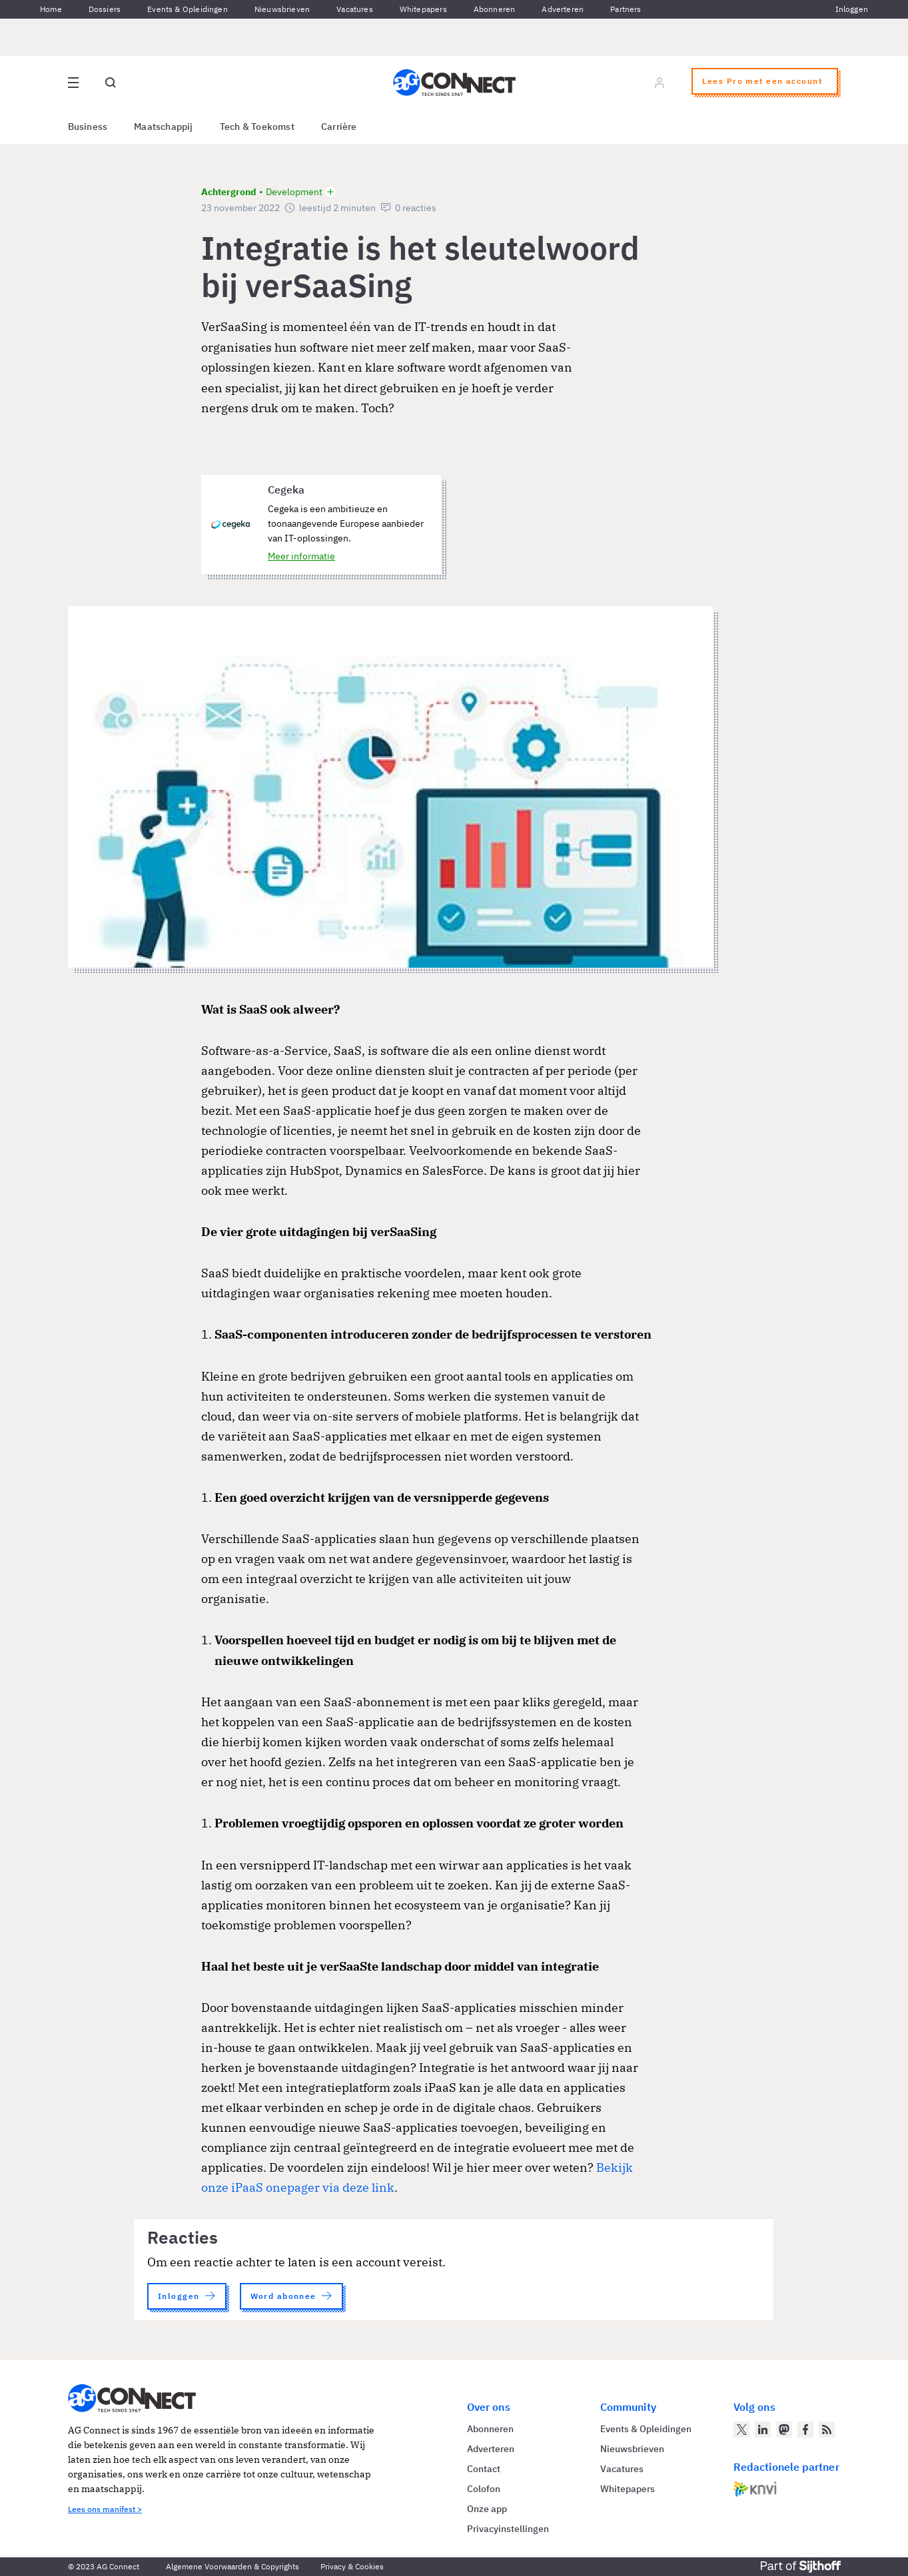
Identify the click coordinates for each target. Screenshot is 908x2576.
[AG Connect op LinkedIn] (763, 2429)
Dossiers (105, 9)
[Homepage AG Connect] (454, 82)
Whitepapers (423, 9)
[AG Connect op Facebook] (805, 2429)
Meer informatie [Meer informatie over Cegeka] (301, 556)
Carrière (339, 127)
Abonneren (495, 9)
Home (51, 9)
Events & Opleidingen (187, 9)
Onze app (487, 2509)
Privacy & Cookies (352, 2566)
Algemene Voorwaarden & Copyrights (232, 2566)
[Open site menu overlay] (73, 82)
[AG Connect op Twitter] (741, 2429)
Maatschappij (163, 127)
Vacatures (354, 9)
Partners (625, 9)
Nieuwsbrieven (282, 9)
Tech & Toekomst (257, 127)
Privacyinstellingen (508, 2529)
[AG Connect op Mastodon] (784, 2429)
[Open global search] (110, 82)
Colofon (483, 2489)
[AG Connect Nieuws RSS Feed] (827, 2429)
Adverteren (563, 9)
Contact (483, 2469)
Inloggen (851, 9)
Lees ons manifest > (105, 2509)
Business (88, 127)
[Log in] (659, 82)
